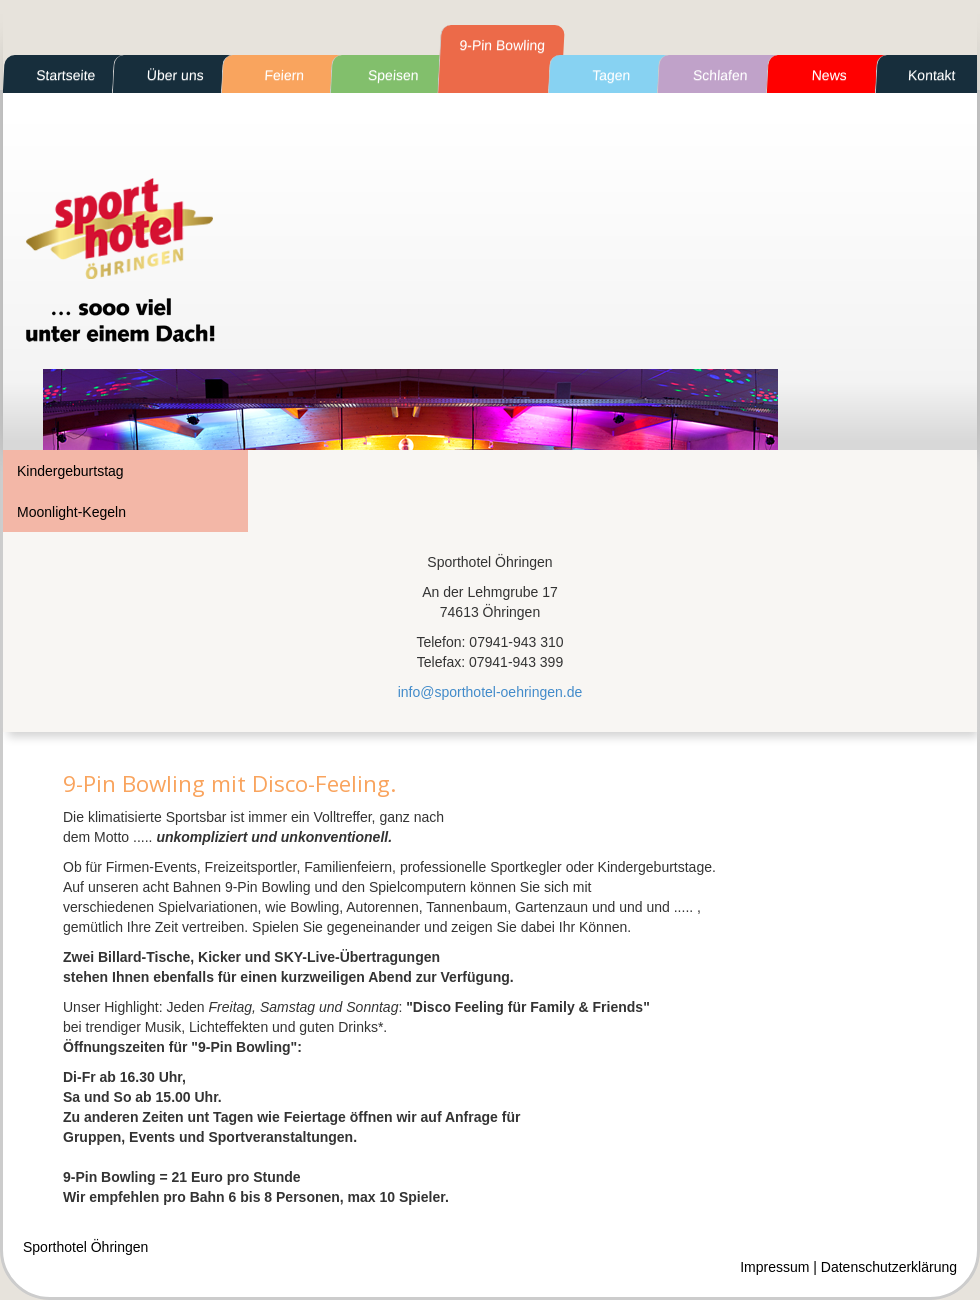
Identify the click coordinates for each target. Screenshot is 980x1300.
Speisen (393, 75)
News (829, 75)
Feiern (284, 75)
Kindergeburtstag (70, 471)
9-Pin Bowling (502, 45)
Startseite (66, 75)
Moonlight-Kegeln (71, 512)
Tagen (611, 75)
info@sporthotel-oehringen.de (490, 692)
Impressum (774, 1267)
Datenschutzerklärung (889, 1267)
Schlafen (720, 75)
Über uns (175, 75)
